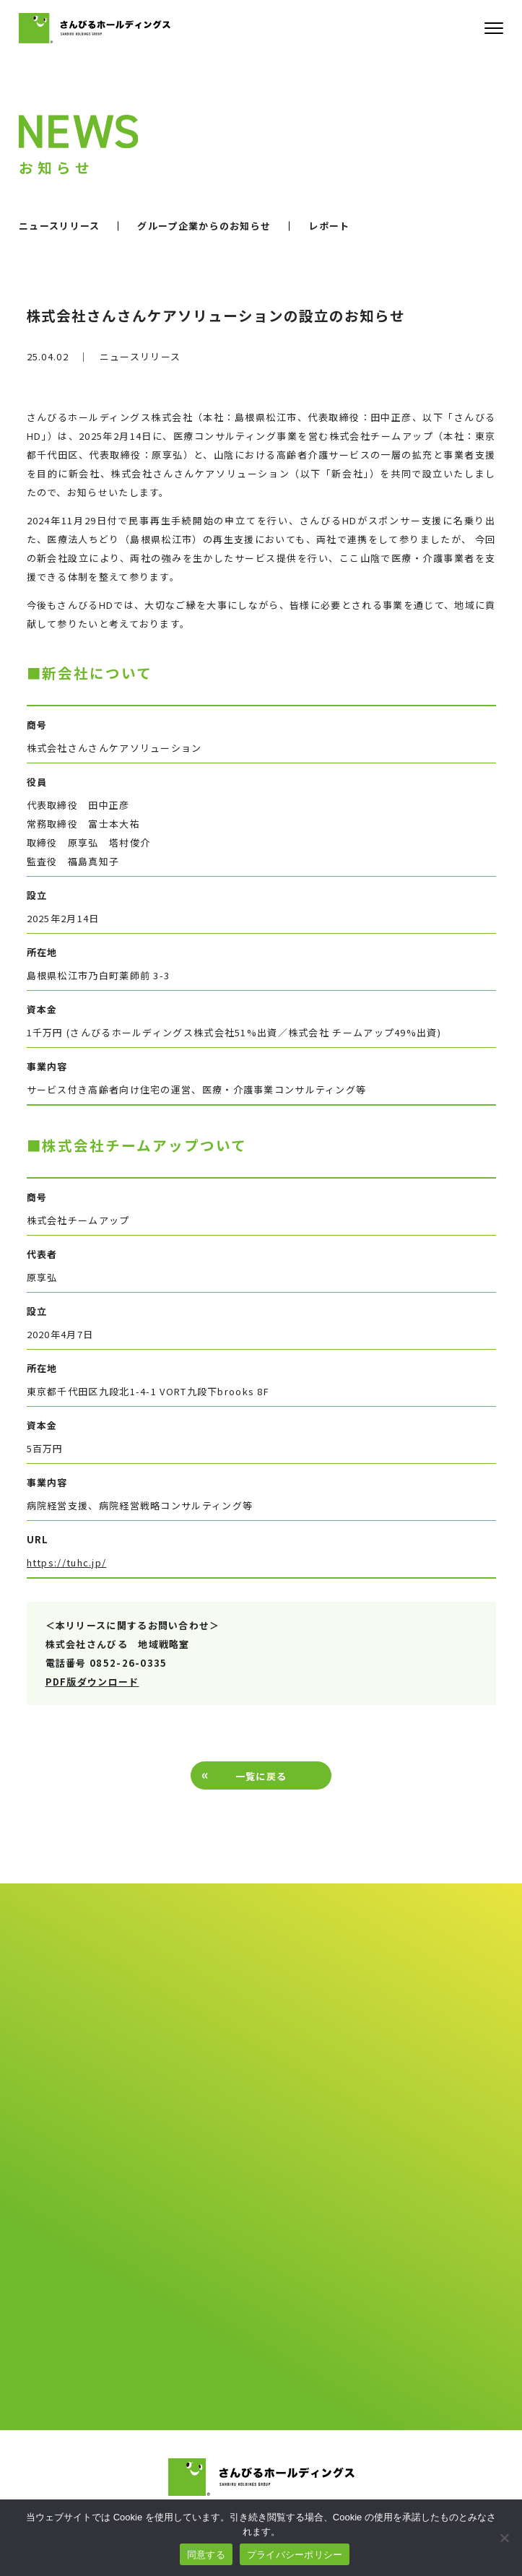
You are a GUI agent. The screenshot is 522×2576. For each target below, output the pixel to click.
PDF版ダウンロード (92, 1681)
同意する (206, 2554)
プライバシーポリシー (295, 2554)
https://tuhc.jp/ (67, 1562)
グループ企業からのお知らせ (204, 226)
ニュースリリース (59, 226)
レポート (328, 226)
